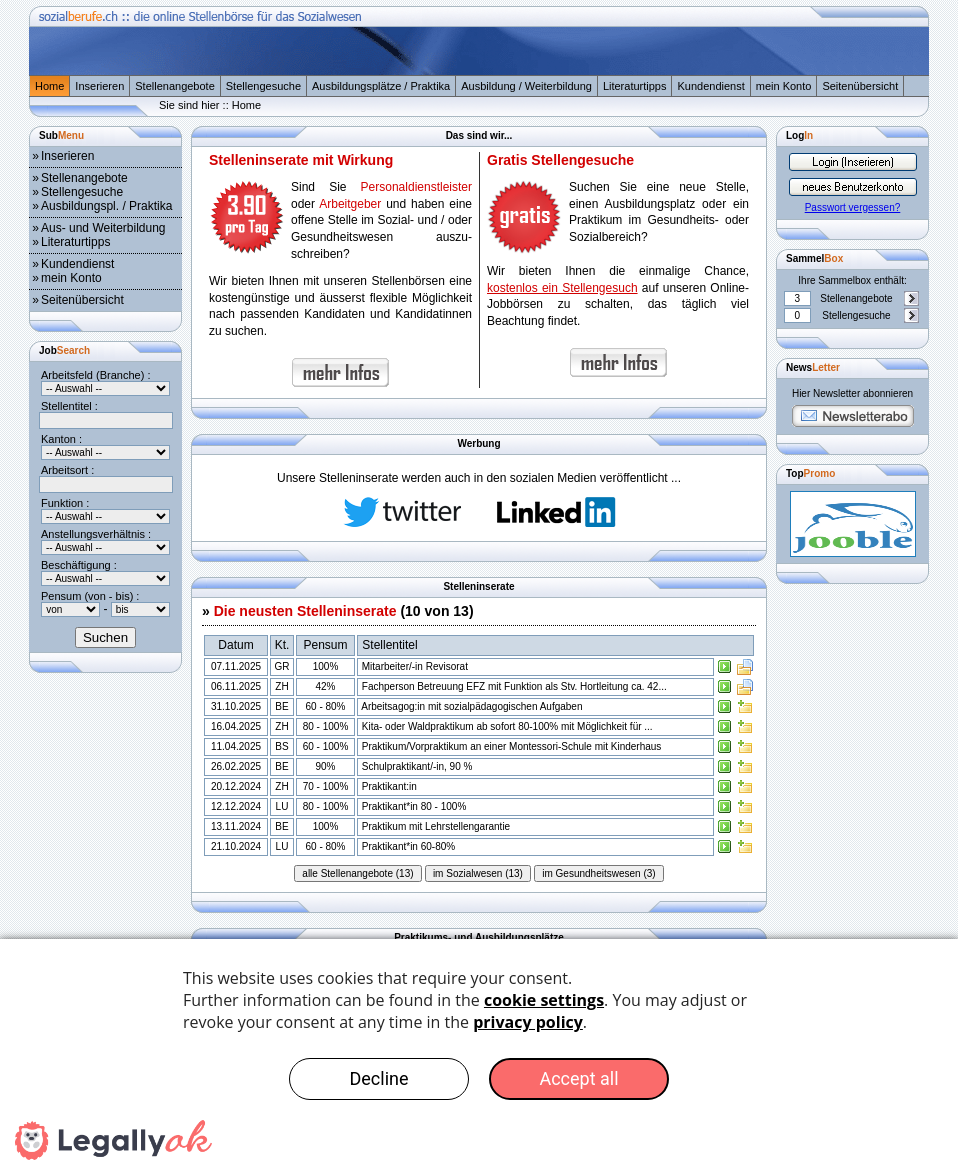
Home (49, 86)
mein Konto (784, 86)
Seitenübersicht (860, 86)
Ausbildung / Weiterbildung (526, 86)
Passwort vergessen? (853, 207)
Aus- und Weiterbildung (103, 228)
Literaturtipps (635, 86)
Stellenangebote (175, 86)
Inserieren (99, 86)
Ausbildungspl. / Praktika (106, 206)
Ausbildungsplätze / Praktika (381, 86)
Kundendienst (710, 86)
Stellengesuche (263, 86)
